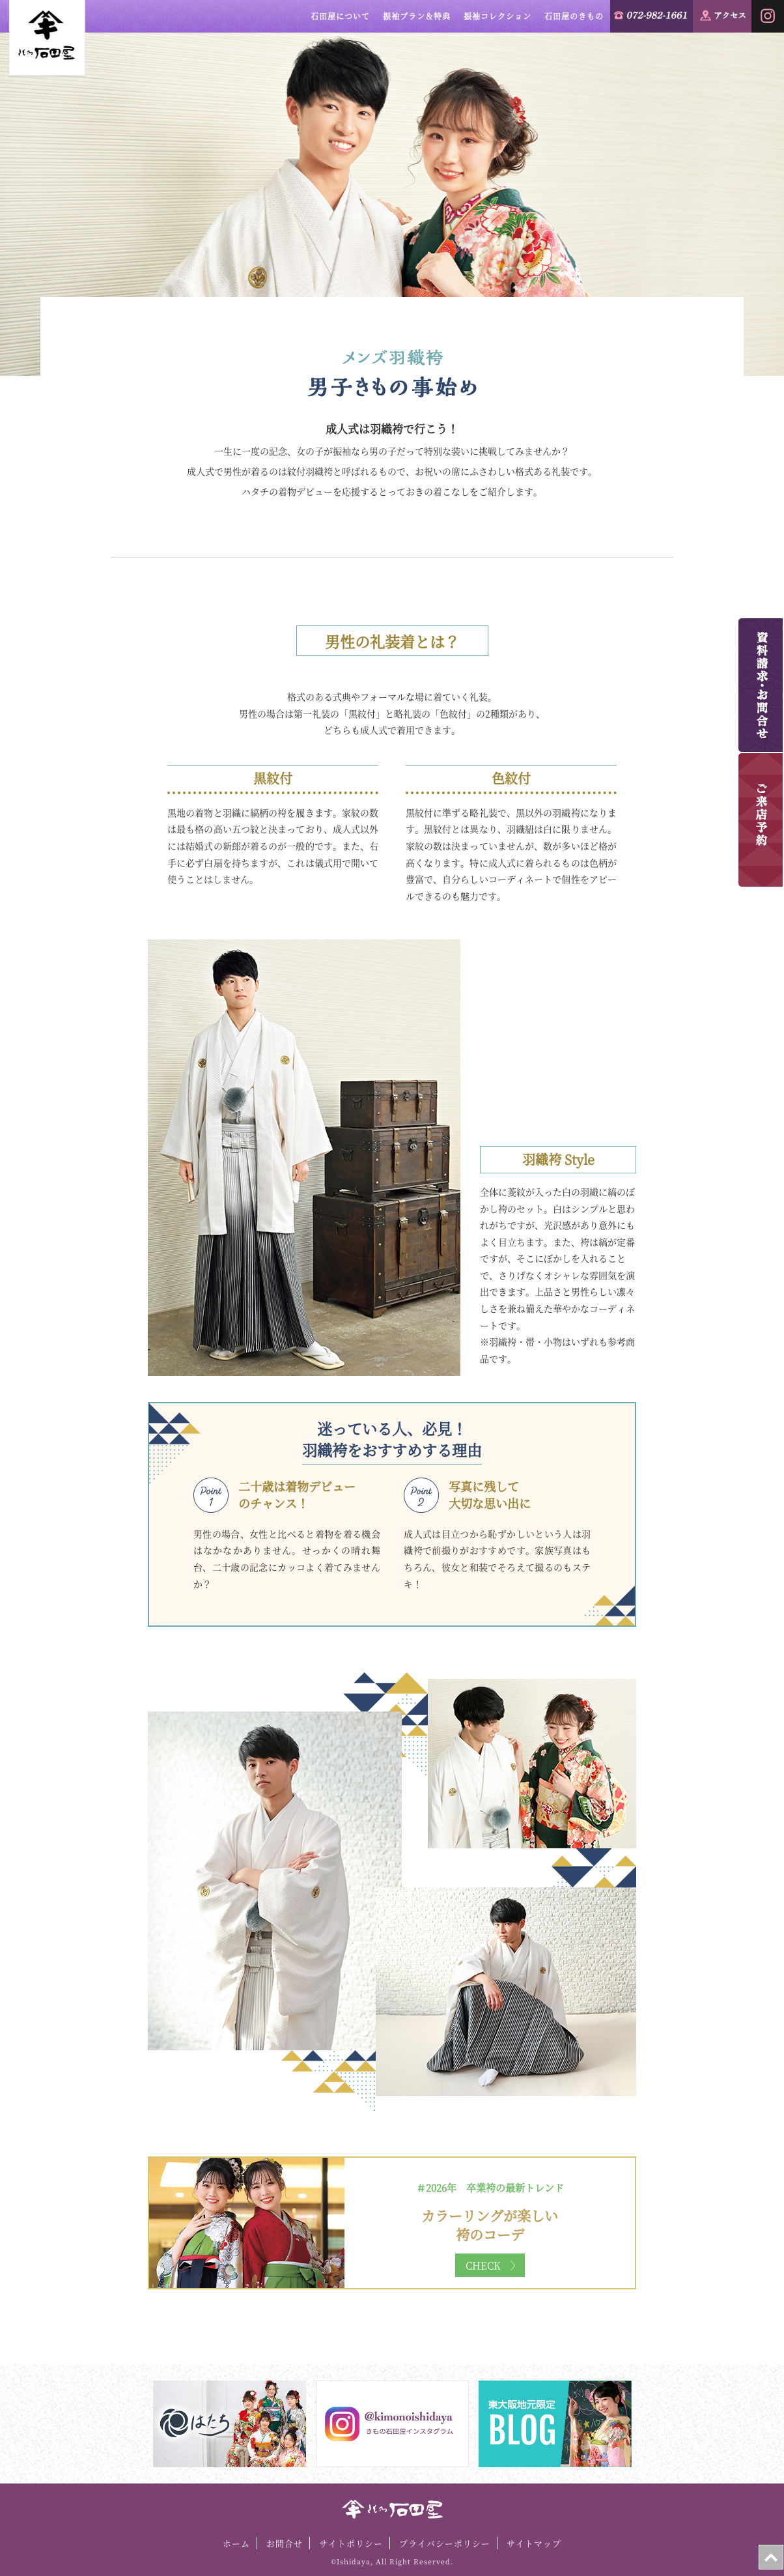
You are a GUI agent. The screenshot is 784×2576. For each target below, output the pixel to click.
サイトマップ (534, 2543)
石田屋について (340, 15)
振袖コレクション (497, 15)
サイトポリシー (351, 2543)
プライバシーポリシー (444, 2543)
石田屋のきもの (574, 15)
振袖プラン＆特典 (417, 15)
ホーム (236, 2543)
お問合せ (284, 2543)
